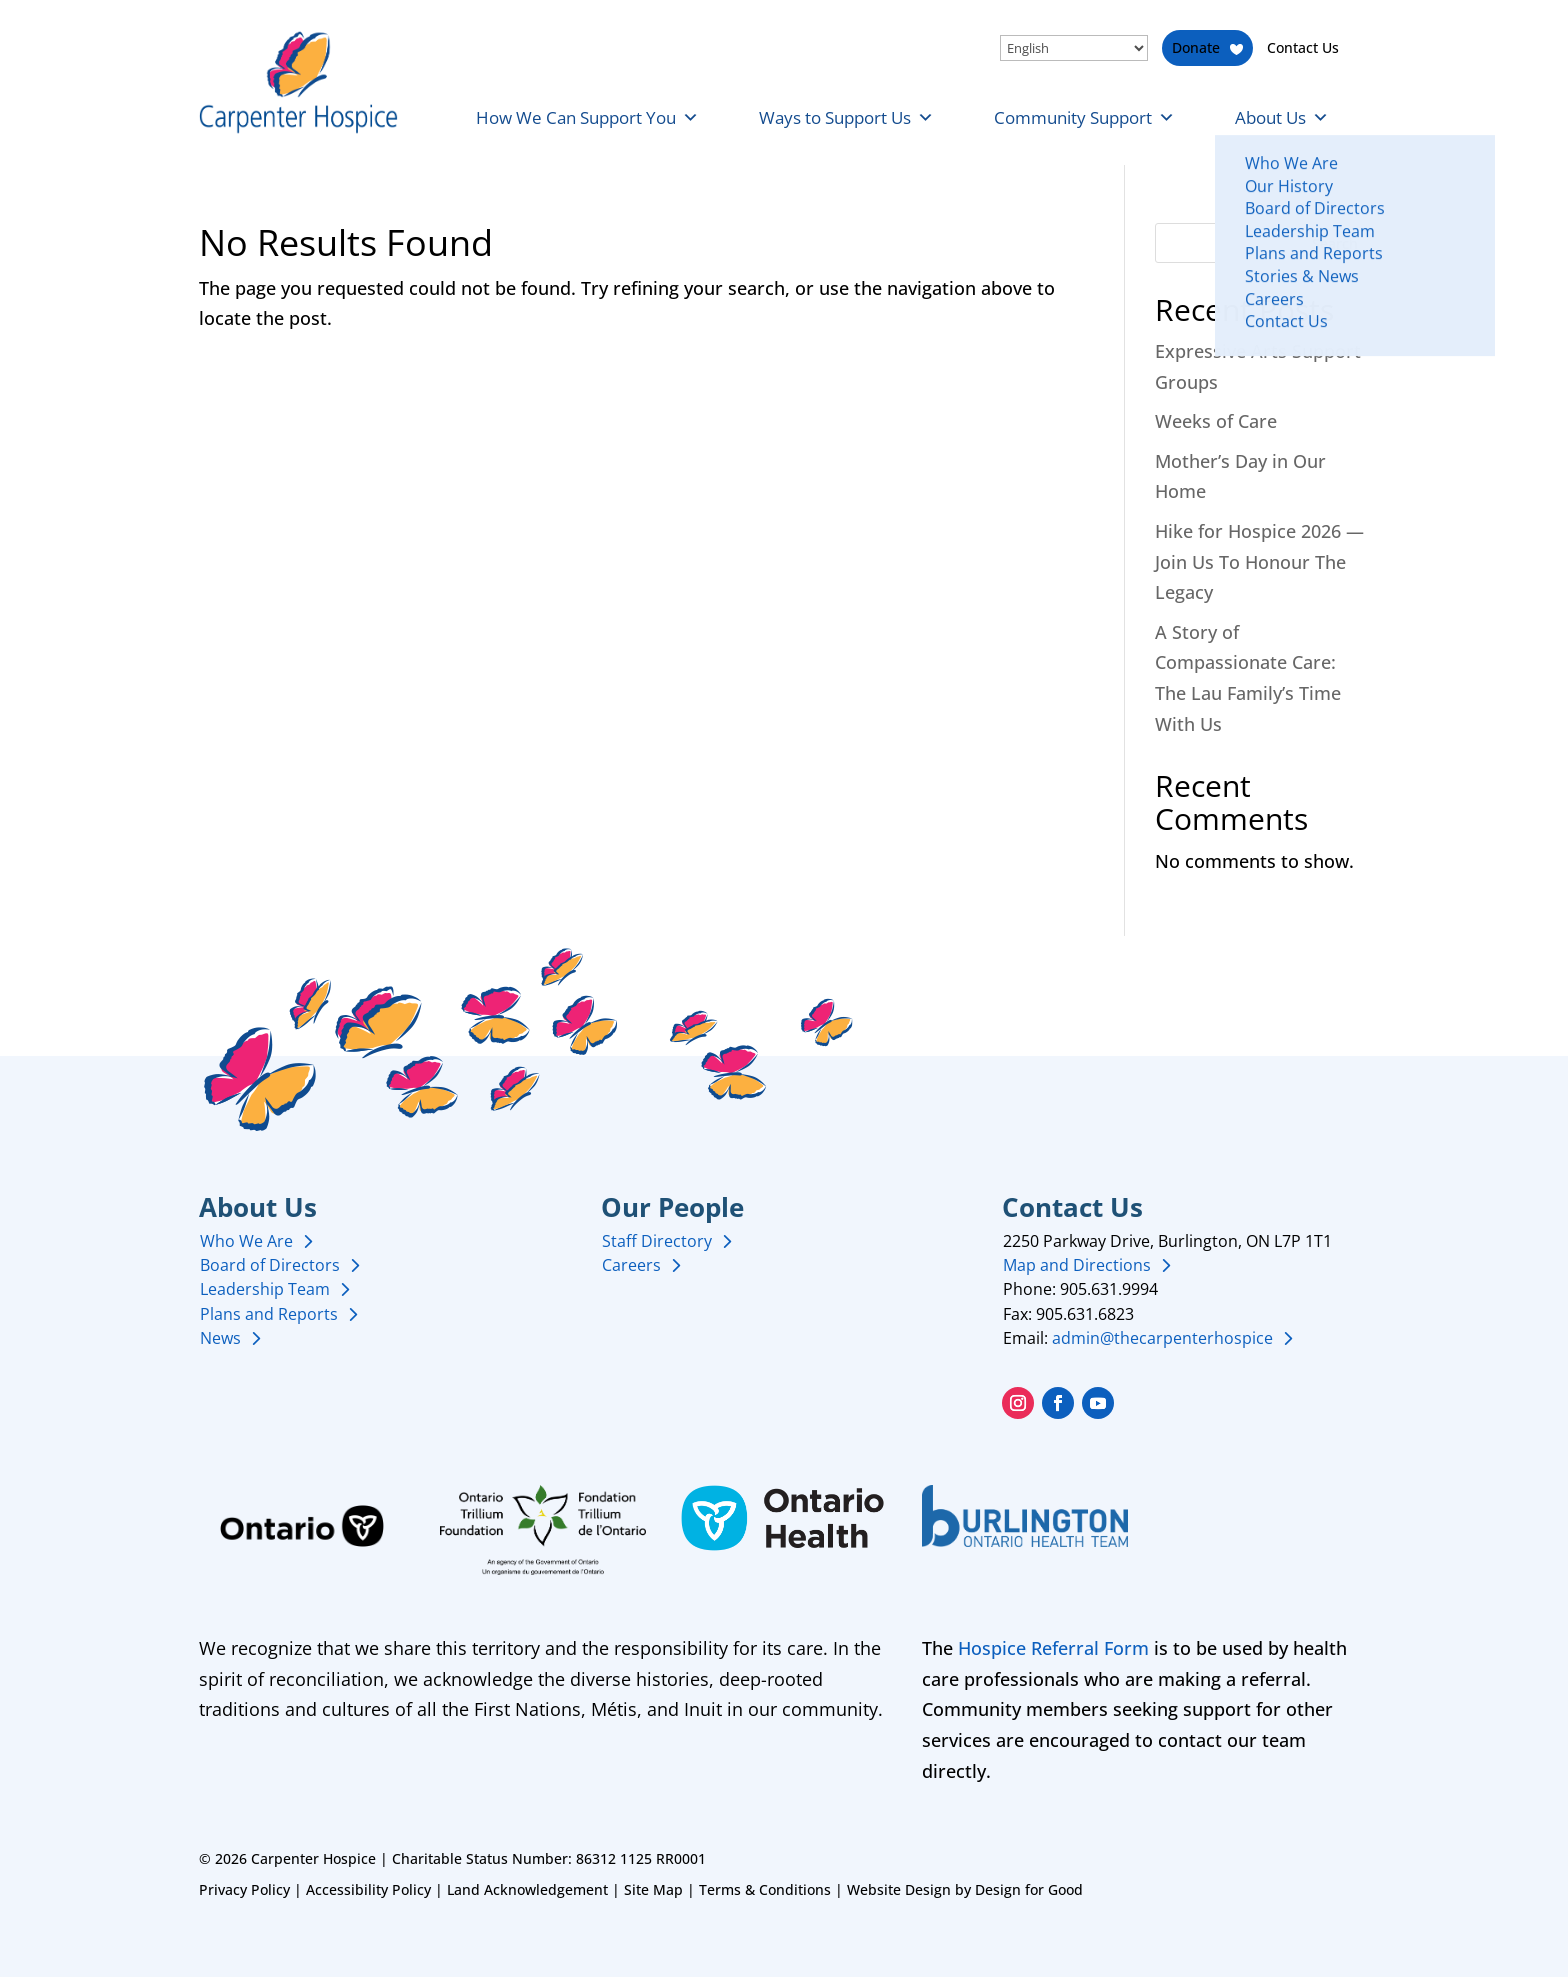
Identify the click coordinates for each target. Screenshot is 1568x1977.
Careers (631, 1265)
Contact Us (1303, 47)
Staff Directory (657, 1241)
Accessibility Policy (368, 1889)
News (220, 1338)
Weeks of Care (1216, 421)
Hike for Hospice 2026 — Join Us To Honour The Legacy (1259, 561)
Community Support (1084, 118)
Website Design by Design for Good (965, 1889)
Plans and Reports (269, 1314)
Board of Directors (270, 1265)
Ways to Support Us (846, 118)
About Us (1282, 118)
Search (1335, 243)
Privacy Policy (244, 1889)
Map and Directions (1077, 1265)
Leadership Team (265, 1289)
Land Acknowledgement (527, 1889)
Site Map (653, 1889)
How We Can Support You (587, 118)
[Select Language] (1074, 48)
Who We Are (246, 1241)
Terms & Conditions (765, 1889)
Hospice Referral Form (1053, 1648)
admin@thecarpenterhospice (1162, 1338)
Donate (1196, 47)
